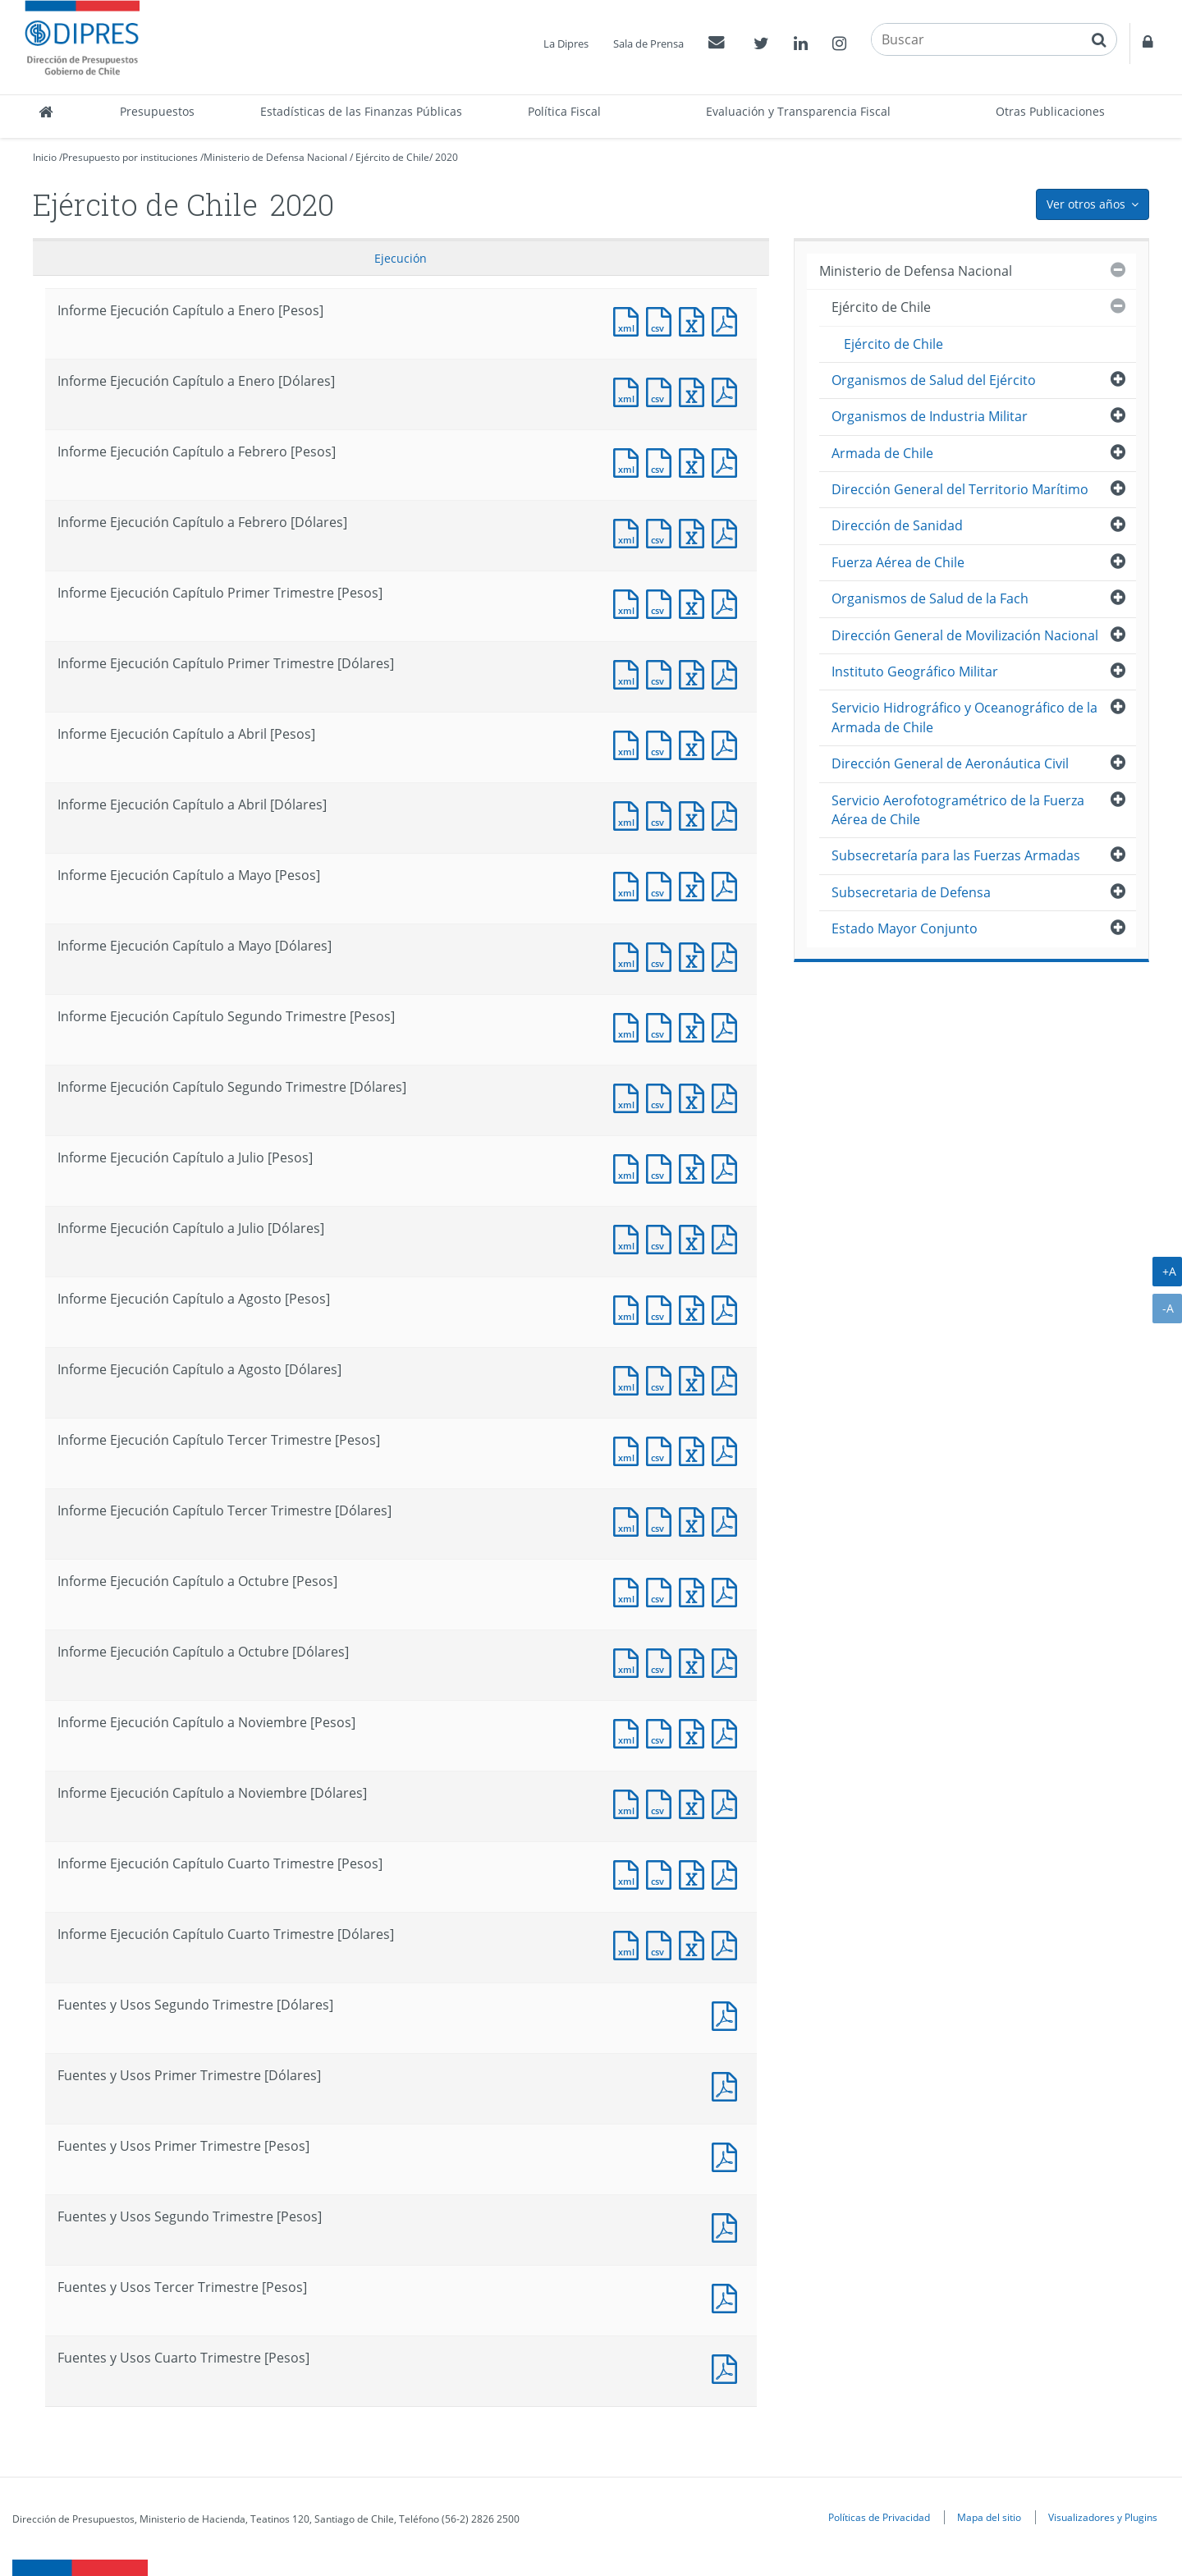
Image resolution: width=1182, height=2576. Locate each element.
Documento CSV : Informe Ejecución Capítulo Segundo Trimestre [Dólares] (662, 1096)
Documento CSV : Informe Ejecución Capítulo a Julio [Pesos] (662, 1166)
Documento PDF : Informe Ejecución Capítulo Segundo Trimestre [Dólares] (728, 1096)
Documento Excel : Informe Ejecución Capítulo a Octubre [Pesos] (695, 1590)
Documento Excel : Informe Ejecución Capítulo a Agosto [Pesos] (695, 1308)
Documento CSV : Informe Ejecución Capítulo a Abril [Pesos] (662, 743)
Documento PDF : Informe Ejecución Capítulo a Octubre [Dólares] (728, 1661)
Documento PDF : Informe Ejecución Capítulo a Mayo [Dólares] (728, 955)
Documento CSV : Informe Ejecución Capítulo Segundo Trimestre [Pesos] (662, 1025)
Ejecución (400, 258)
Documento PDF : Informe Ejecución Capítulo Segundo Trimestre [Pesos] (728, 1025)
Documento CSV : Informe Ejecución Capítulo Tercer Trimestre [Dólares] (662, 1519)
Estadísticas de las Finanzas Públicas (361, 111)
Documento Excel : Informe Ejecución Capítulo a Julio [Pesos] (695, 1166)
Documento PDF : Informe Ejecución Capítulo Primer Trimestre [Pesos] (728, 602)
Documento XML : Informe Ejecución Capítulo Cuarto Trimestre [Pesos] (629, 1872)
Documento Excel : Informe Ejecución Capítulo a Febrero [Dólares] (695, 531)
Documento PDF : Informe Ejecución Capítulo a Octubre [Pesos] (728, 1590)
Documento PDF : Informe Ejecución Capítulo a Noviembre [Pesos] (728, 1731)
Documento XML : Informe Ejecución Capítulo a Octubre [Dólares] (629, 1661)
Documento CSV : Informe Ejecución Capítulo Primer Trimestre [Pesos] (662, 602)
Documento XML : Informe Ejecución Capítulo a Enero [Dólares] (629, 390)
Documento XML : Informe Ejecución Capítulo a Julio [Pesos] (629, 1166)
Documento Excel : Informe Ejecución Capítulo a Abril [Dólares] (695, 813)
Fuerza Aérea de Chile (898, 562)
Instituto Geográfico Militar (915, 671)
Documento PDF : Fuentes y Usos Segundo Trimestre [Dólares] (728, 2014)
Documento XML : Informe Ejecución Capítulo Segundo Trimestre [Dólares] (629, 1096)
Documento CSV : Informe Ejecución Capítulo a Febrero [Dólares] (662, 531)
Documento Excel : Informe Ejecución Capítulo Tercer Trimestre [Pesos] (695, 1449)
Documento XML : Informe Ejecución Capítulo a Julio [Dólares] (629, 1237)
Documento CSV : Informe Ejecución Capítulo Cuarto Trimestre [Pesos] (662, 1872)
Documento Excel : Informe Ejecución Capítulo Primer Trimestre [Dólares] (695, 672)
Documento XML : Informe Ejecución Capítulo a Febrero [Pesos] (629, 460)
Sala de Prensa (648, 43)
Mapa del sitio (989, 2516)
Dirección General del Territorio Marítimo (960, 489)
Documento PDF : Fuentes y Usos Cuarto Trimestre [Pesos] (728, 2367)
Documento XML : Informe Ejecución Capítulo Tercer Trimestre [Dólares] (629, 1519)
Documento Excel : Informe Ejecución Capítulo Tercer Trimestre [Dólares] (695, 1519)
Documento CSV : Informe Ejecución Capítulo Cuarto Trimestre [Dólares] (662, 1943)
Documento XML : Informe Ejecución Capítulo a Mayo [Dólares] (629, 955)
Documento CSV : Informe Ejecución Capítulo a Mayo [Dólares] (662, 955)
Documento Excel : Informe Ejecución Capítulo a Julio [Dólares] (695, 1237)
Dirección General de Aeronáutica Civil (950, 763)
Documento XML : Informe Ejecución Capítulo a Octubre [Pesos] (629, 1590)
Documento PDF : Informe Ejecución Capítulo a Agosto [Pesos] (728, 1308)
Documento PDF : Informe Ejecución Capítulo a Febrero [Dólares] (728, 531)
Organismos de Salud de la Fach (930, 598)
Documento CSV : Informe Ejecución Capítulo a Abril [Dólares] (662, 813)
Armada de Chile (882, 453)
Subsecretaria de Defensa (911, 892)
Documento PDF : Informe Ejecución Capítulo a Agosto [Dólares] (728, 1378)
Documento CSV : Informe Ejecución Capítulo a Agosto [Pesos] (662, 1308)
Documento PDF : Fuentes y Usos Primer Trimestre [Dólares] (728, 2084)
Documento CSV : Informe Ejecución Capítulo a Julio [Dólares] (662, 1237)
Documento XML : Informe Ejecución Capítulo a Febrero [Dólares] (629, 531)
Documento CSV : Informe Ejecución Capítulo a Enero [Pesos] (662, 319)
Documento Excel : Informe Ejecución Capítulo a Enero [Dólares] (695, 390)
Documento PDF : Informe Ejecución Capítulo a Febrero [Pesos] (728, 460)
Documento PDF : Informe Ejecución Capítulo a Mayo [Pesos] (728, 884)
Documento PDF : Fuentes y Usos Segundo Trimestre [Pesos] (728, 2225)
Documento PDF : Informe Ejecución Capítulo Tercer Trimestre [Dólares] (728, 1519)
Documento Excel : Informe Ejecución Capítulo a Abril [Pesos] (695, 743)
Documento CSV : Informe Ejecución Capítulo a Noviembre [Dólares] (662, 1802)
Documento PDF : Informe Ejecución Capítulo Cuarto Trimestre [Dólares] (728, 1943)
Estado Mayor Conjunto (905, 928)
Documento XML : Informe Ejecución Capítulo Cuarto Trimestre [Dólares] (629, 1943)
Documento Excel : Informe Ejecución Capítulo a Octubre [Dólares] (695, 1661)
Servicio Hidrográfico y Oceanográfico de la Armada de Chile (964, 717)
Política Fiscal (564, 111)
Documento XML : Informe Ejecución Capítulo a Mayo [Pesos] (629, 884)
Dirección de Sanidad (897, 525)
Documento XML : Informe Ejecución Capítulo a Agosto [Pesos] (629, 1308)
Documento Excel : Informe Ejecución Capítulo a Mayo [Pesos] (695, 884)
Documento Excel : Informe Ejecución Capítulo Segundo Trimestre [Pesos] (695, 1025)
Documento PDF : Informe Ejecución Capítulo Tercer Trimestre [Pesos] (728, 1449)
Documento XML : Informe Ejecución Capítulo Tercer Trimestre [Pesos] (629, 1449)
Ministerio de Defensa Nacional (275, 157)
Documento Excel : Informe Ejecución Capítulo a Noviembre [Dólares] (695, 1802)
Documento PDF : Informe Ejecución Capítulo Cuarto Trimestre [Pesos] (728, 1872)
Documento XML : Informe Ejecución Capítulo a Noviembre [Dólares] (629, 1802)
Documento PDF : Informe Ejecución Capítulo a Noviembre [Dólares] (728, 1802)
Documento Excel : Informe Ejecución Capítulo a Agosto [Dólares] (695, 1378)
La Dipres (566, 43)
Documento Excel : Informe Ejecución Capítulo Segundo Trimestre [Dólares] (695, 1096)
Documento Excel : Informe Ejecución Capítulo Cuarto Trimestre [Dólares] (695, 1943)
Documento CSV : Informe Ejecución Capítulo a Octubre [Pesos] (662, 1590)
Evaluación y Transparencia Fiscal (798, 111)
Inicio (45, 157)
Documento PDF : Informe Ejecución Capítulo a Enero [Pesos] (728, 319)
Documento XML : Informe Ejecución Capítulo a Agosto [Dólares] (629, 1378)
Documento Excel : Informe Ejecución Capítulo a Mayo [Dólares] (695, 955)
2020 (446, 157)
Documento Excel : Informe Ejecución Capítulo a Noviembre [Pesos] (695, 1731)
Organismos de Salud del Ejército (934, 380)
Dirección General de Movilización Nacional (965, 635)
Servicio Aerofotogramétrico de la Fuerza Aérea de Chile (958, 809)
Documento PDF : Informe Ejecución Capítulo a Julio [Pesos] (728, 1166)
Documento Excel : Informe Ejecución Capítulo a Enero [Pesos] (695, 319)
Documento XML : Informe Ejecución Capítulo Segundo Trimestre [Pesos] (629, 1025)
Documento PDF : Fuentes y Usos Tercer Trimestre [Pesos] (728, 2296)
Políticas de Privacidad (879, 2516)
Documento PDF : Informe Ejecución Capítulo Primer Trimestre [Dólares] (728, 672)
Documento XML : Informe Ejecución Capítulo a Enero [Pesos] (629, 319)
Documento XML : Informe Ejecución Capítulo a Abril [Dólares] (629, 813)
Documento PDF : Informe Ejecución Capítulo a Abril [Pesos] (728, 743)
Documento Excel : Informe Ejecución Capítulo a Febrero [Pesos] (695, 460)
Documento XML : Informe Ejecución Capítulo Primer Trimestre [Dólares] (629, 672)
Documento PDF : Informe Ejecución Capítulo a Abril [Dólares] (728, 813)
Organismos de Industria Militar (930, 416)
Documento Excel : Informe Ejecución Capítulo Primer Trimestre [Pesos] (695, 602)
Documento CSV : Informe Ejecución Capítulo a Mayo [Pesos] (662, 884)
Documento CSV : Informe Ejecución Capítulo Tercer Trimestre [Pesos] (662, 1449)
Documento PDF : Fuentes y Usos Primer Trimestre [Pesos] (728, 2155)
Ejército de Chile (392, 157)
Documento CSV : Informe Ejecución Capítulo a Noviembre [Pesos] (662, 1731)
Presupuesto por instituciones (130, 157)
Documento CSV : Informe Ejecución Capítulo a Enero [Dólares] (662, 390)
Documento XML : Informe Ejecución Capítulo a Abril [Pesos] (629, 743)
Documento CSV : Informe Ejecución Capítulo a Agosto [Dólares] (662, 1378)
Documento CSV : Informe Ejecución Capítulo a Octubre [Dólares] (662, 1661)
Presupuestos (157, 111)
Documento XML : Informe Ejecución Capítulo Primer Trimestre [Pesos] (629, 602)
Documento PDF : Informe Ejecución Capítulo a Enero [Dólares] (728, 390)
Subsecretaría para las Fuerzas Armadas (956, 855)
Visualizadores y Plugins (1102, 2516)
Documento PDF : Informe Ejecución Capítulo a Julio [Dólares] (728, 1237)
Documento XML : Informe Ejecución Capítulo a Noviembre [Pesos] (629, 1731)
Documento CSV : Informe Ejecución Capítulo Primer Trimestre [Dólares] (662, 672)
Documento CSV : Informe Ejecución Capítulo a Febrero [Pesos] (662, 460)
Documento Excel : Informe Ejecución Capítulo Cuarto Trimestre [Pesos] (695, 1872)
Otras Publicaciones (1050, 111)
